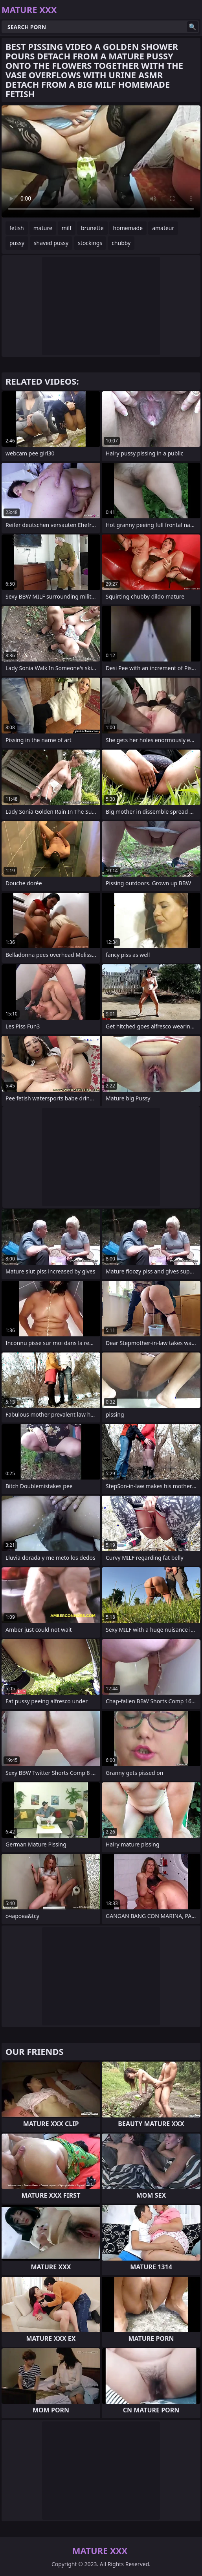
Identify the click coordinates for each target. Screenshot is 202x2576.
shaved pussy (51, 243)
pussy (16, 243)
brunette (92, 228)
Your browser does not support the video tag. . (101, 161)
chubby (121, 243)
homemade (128, 228)
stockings (90, 243)
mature (42, 228)
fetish (16, 228)
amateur (163, 228)
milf (67, 228)
